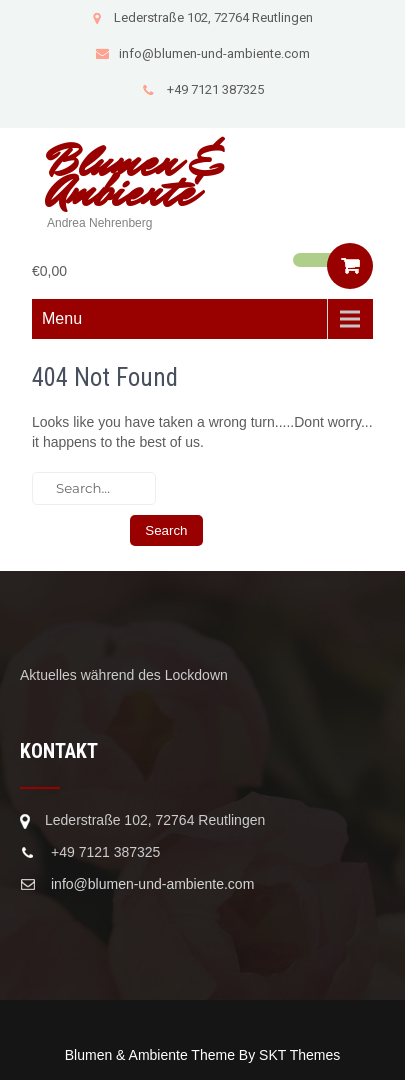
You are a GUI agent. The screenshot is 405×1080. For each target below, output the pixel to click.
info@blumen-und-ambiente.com (202, 53)
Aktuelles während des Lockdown (124, 675)
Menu (62, 318)
